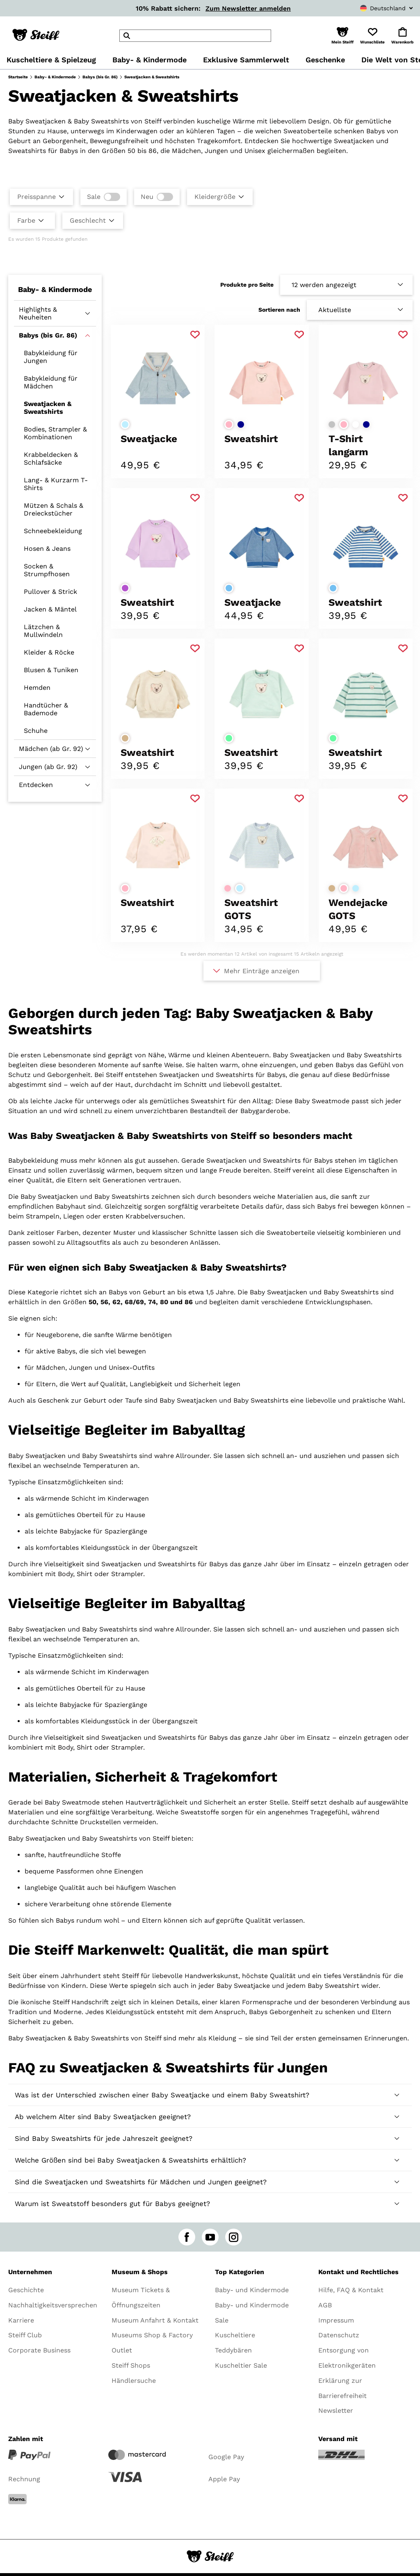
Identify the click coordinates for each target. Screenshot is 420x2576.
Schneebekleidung (53, 531)
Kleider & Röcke (49, 652)
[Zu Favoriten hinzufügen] (195, 335)
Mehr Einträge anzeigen (261, 971)
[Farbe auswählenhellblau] (125, 424)
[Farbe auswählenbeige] (125, 738)
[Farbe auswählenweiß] (355, 424)
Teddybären (233, 2350)
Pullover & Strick (50, 592)
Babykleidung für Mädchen (51, 382)
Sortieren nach (279, 309)
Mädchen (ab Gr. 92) (51, 749)
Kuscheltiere (235, 2335)
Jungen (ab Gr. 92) (48, 767)
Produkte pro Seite (247, 284)
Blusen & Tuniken (51, 670)
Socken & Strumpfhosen (47, 570)
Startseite (18, 77)
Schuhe (36, 731)
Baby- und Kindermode (252, 2290)
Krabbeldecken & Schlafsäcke (51, 458)
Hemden (37, 687)
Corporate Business (39, 2350)
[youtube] (210, 2237)
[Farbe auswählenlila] (125, 588)
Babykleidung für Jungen (51, 357)
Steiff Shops (131, 2365)
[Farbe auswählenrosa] (228, 424)
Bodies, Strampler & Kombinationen (55, 433)
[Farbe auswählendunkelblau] (240, 424)
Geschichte (26, 2290)
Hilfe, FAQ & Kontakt (350, 2290)
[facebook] (186, 2237)
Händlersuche (134, 2380)
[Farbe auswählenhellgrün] (228, 738)
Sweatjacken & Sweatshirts (47, 407)
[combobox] (369, 8)
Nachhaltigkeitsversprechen (52, 2305)
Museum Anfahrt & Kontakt (155, 2320)
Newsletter (335, 2410)
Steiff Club (25, 2335)
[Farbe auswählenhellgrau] (332, 424)
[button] (342, 35)
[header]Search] (195, 36)
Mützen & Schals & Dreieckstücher (53, 509)
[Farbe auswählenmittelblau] (228, 588)
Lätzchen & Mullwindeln (43, 631)
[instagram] (233, 2237)
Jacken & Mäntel (50, 609)
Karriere (21, 2320)
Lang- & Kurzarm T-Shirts (56, 484)
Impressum (336, 2320)
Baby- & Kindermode (55, 77)
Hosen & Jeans (47, 548)
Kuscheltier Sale (241, 2365)
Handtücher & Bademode (46, 709)
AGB (325, 2305)
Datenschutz (338, 2335)
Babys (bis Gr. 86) (100, 77)
